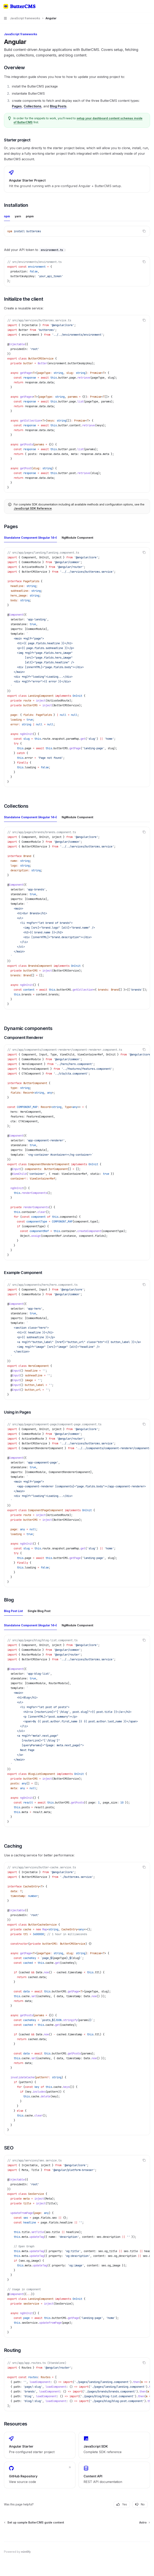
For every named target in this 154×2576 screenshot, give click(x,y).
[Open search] (141, 6)
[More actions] (149, 6)
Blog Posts (58, 106)
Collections (32, 106)
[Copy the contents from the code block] (144, 231)
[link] (77, 179)
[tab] (7, 216)
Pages (17, 106)
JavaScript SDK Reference (33, 508)
